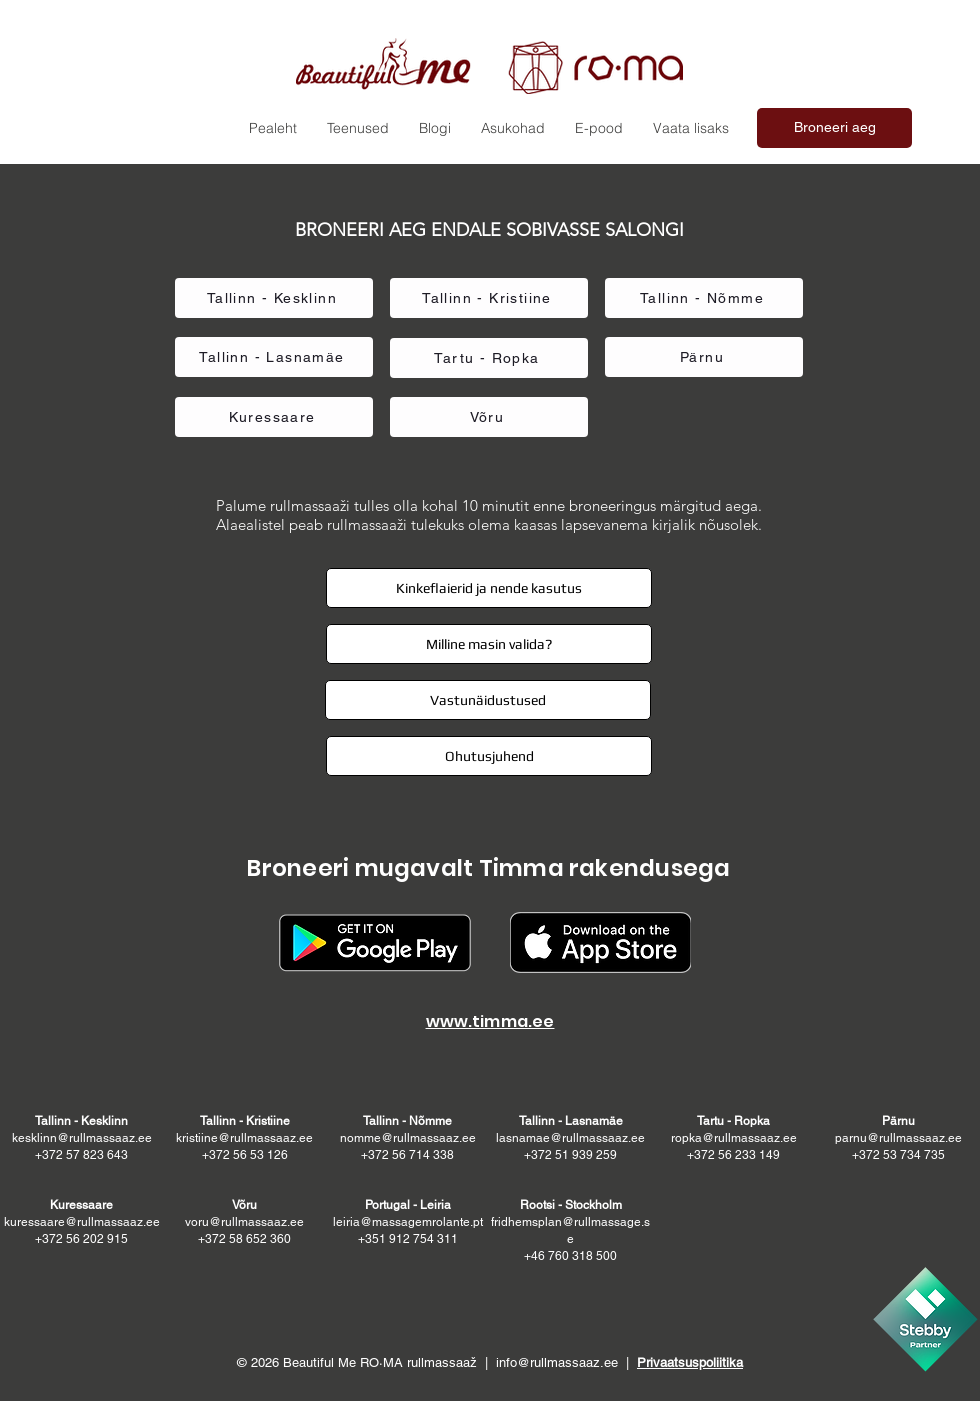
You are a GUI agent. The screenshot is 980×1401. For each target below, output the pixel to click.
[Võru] (489, 417)
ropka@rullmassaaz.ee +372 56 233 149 (734, 1138)
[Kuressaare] (274, 417)
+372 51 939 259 (570, 1155)
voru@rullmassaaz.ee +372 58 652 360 (244, 1222)
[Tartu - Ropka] (489, 358)
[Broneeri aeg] (834, 128)
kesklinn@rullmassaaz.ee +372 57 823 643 (82, 1138)
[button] (691, 128)
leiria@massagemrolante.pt (408, 1222)
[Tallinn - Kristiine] (489, 298)
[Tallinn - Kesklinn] (274, 298)
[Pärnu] (704, 357)
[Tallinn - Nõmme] (704, 298)
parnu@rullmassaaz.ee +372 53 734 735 (898, 1138)
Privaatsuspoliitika (690, 1362)
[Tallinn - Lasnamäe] (274, 357)
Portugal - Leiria (408, 1205)
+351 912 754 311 (408, 1239)
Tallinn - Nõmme (407, 1121)
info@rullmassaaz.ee (557, 1362)
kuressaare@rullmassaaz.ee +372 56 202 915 (82, 1222)
